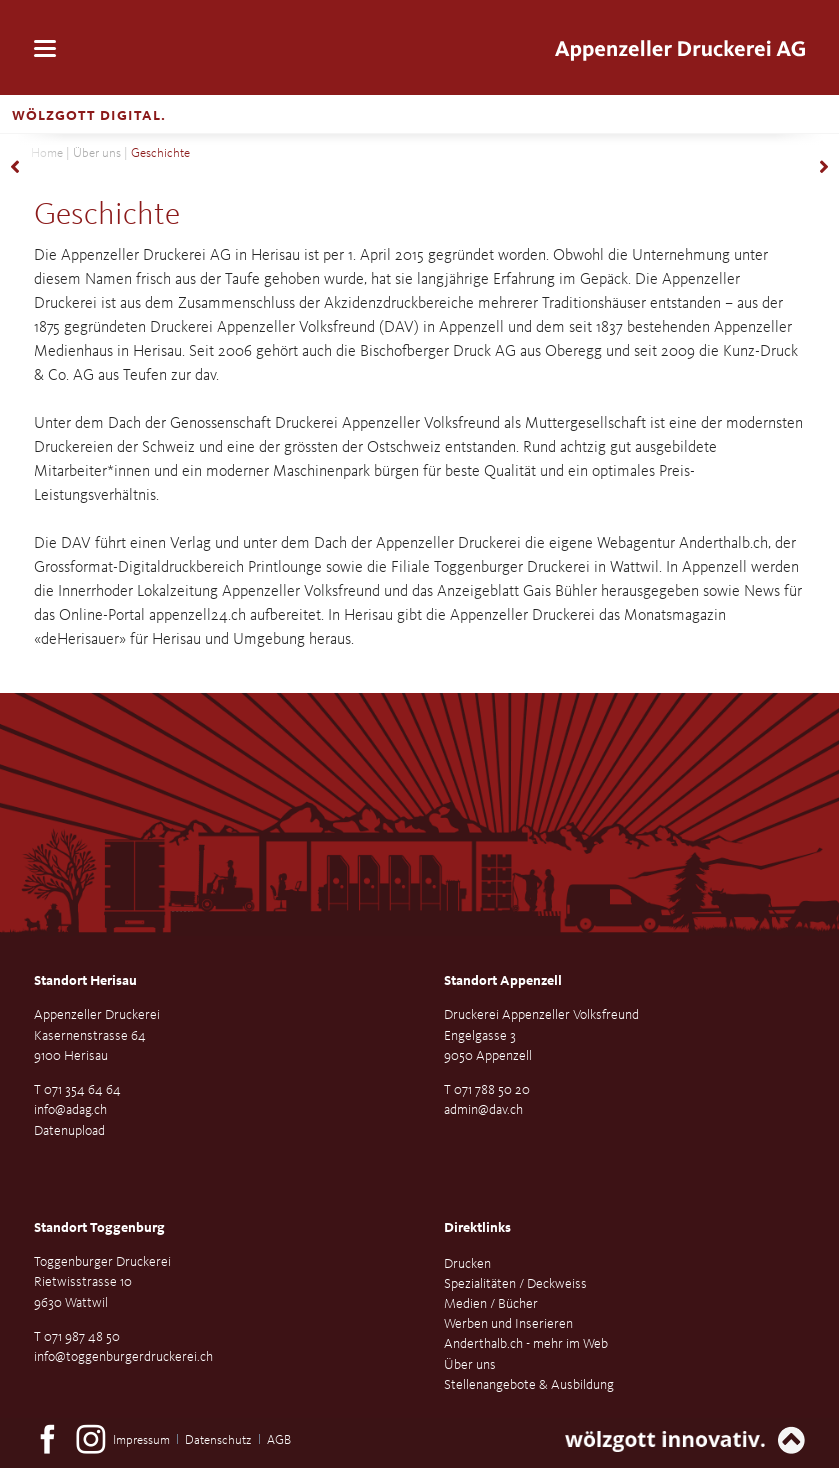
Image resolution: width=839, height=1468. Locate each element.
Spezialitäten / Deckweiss (515, 1284)
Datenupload (69, 1131)
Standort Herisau (85, 981)
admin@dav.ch (483, 1110)
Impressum (141, 1440)
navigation (45, 48)
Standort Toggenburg (99, 1228)
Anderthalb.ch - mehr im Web (526, 1344)
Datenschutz (218, 1440)
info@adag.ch (70, 1110)
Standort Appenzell (503, 981)
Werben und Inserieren (508, 1324)
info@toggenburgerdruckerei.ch (123, 1357)
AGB (279, 1440)
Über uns (97, 153)
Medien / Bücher (491, 1304)
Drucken (467, 1264)
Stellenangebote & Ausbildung (529, 1385)
